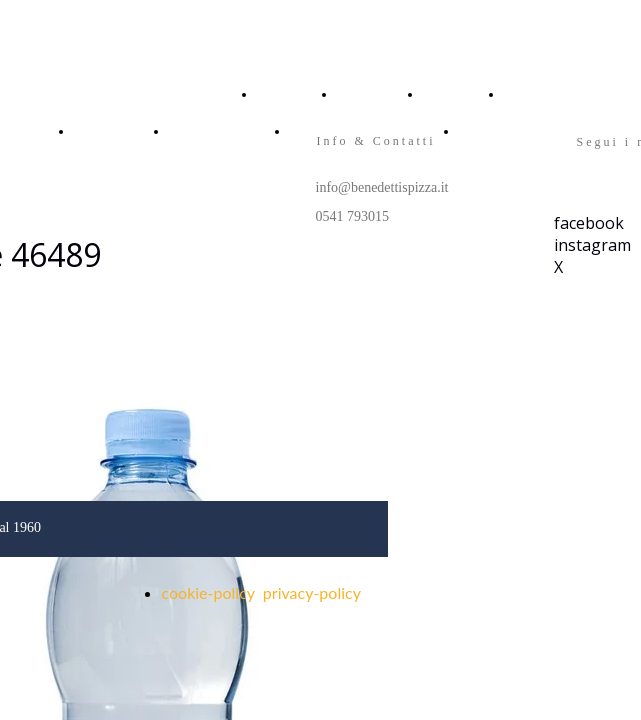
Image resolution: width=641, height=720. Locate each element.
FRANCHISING (208, 131)
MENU (439, 94)
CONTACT (531, 94)
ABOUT (356, 94)
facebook (589, 223)
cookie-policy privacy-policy (261, 592)
